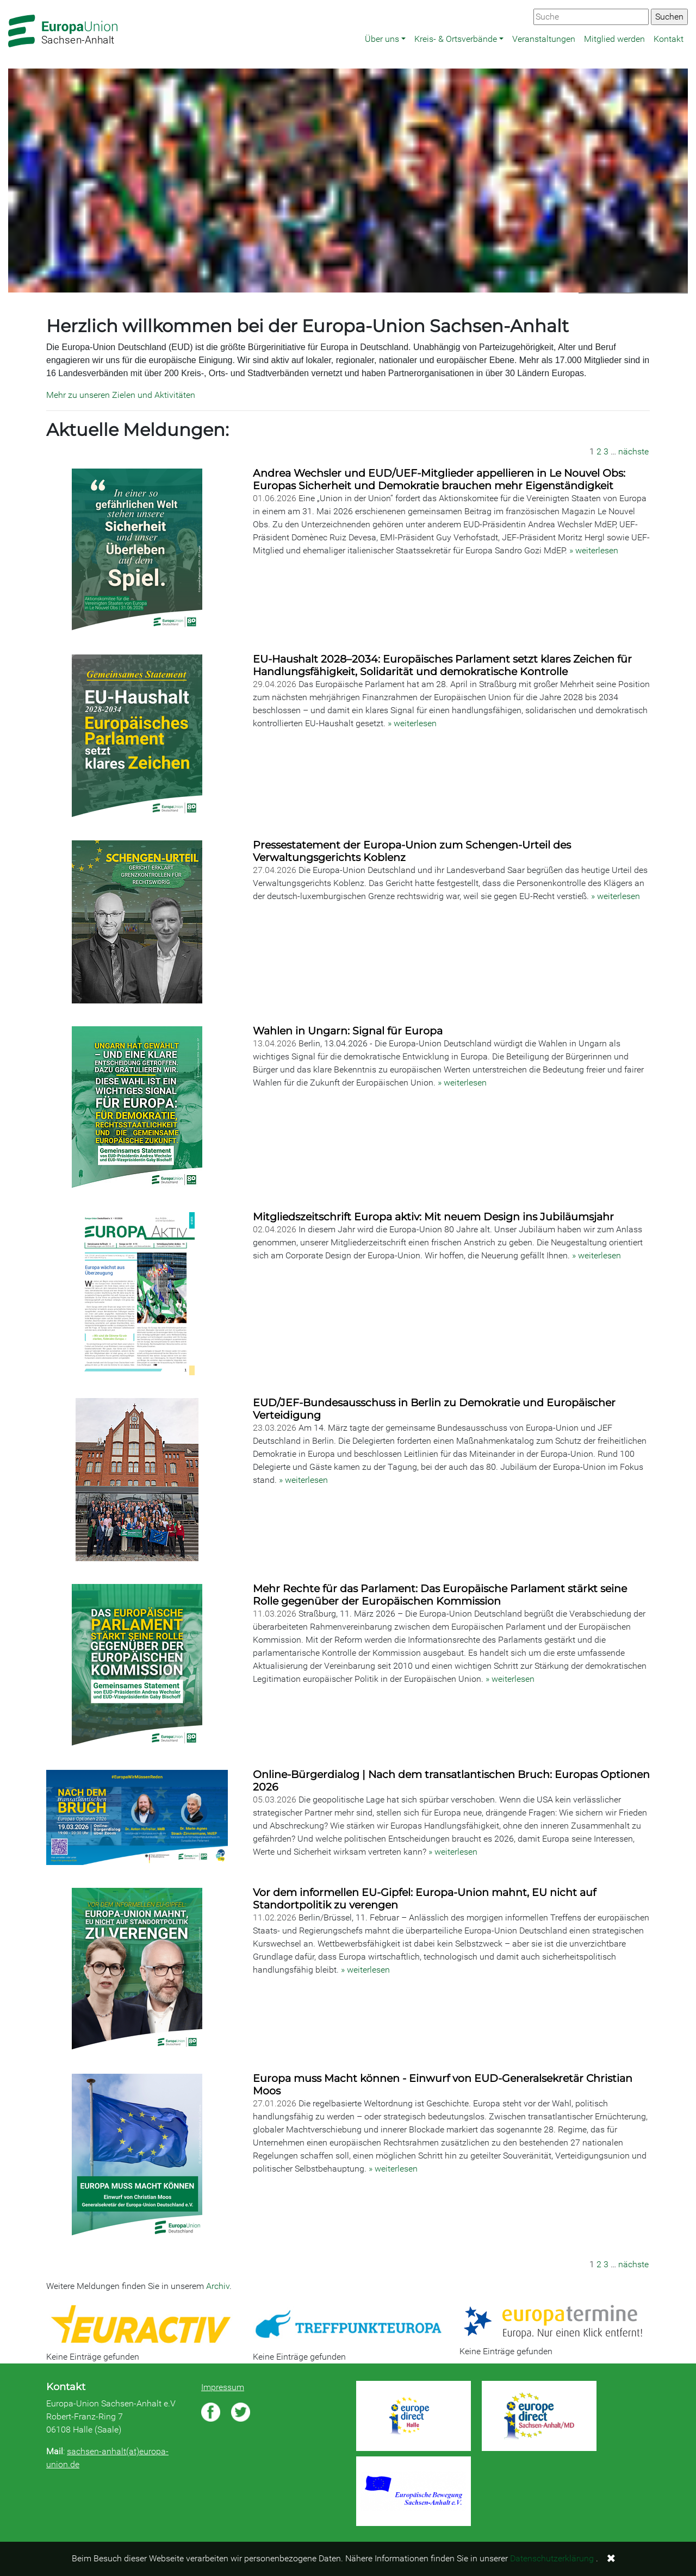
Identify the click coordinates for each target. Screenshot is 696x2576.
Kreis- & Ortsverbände (455, 39)
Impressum (222, 2387)
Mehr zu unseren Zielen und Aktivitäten (120, 395)
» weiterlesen (593, 550)
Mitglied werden (614, 39)
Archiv (217, 2286)
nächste (633, 451)
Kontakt (668, 39)
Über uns (382, 39)
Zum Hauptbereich (8, 0)
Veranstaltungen (543, 39)
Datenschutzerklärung (552, 2558)
